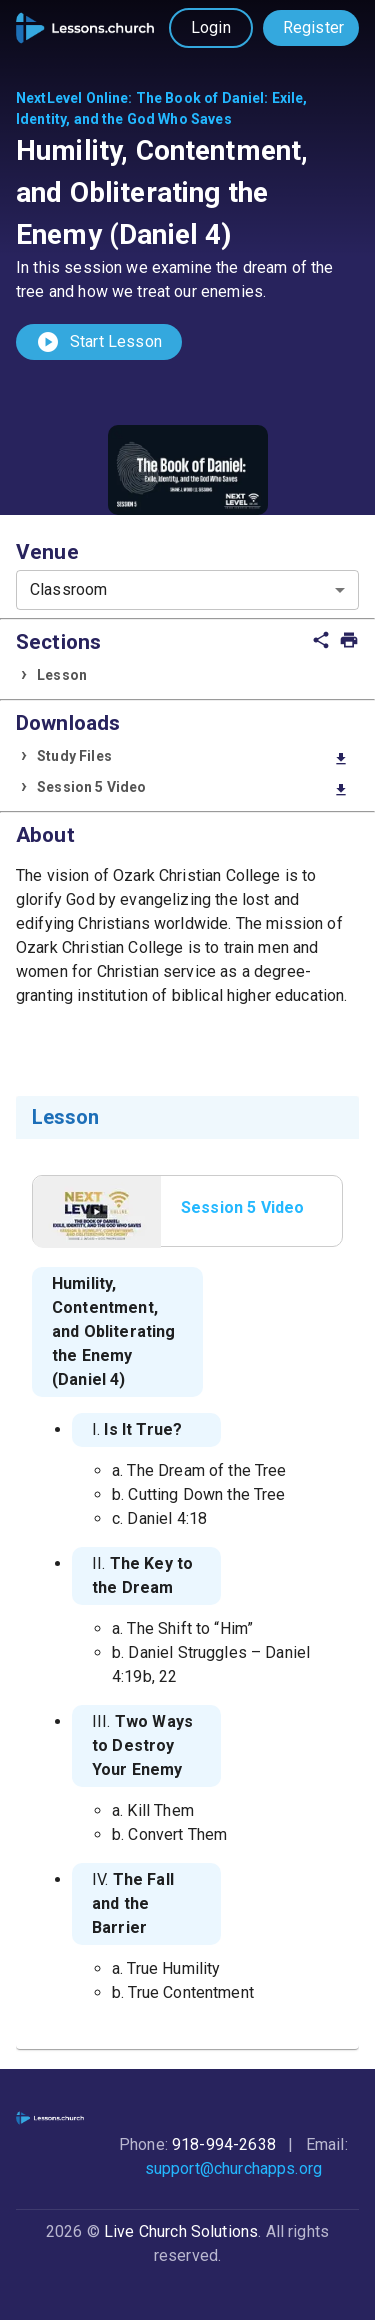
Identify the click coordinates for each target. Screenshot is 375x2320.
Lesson (62, 675)
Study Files (193, 757)
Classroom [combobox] (68, 589)
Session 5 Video (193, 788)
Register (313, 27)
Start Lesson (99, 342)
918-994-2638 (224, 2144)
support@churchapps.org (233, 2168)
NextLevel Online (72, 98)
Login (211, 27)
